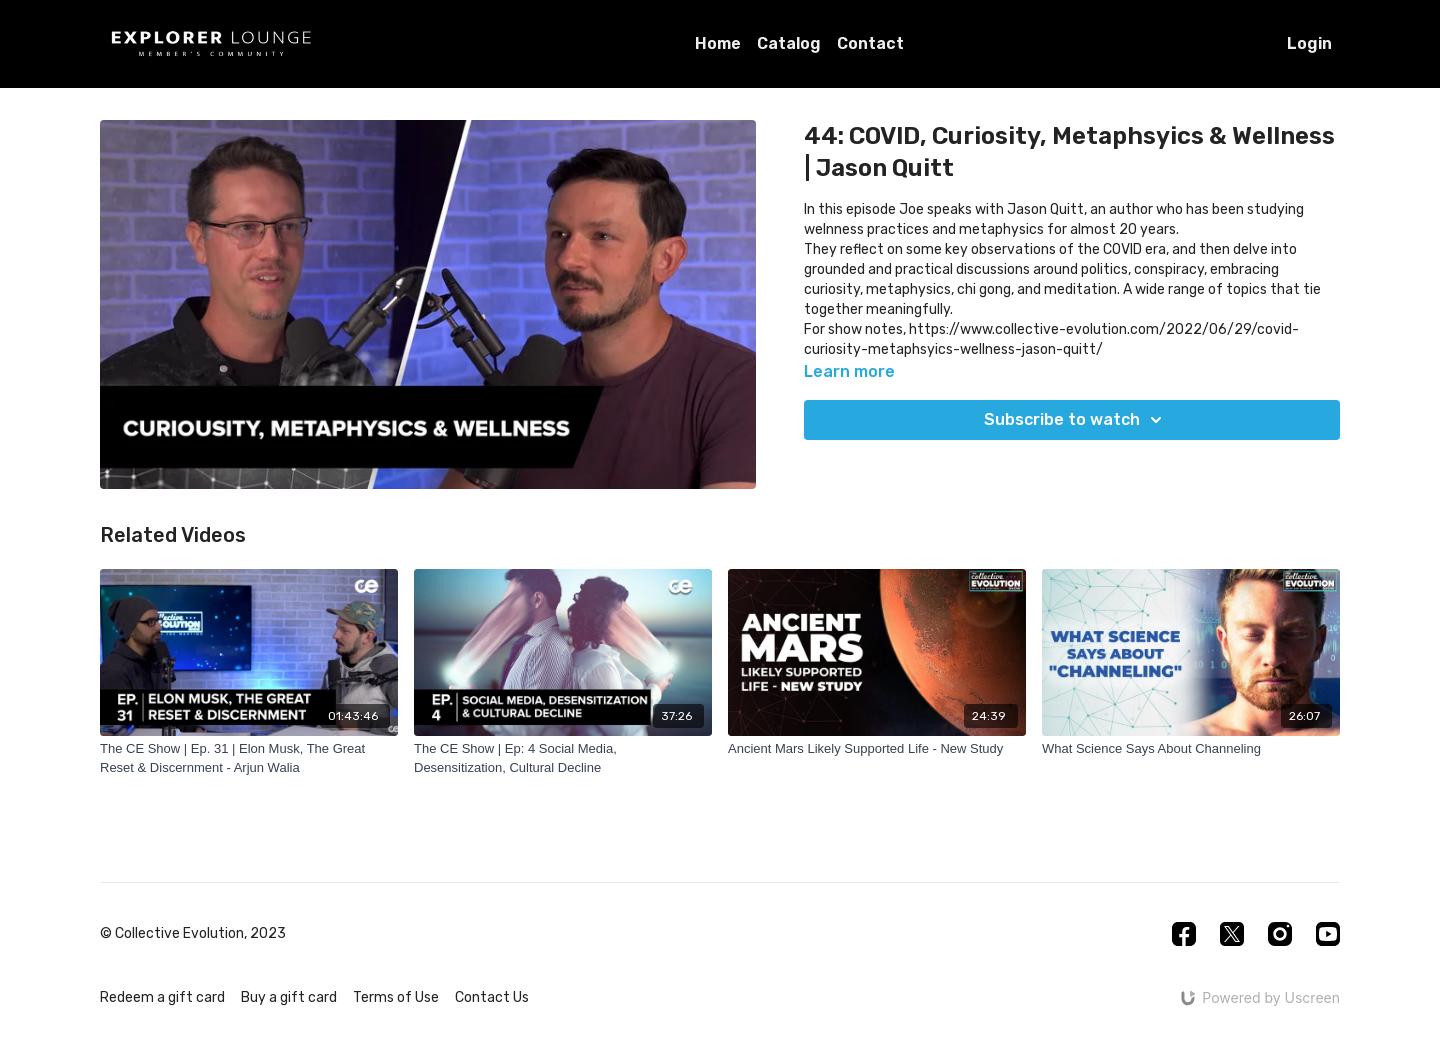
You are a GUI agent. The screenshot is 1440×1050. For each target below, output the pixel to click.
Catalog (789, 43)
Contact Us (492, 997)
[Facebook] (1184, 934)
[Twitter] (1232, 934)
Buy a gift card (289, 997)
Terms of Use (396, 997)
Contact (870, 43)
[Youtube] (1328, 934)
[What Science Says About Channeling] (1191, 749)
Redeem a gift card (162, 997)
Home (718, 43)
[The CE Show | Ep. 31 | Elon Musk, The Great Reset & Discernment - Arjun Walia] (249, 758)
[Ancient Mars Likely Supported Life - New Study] (877, 749)
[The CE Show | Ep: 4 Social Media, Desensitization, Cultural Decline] (563, 758)
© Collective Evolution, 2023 (193, 934)
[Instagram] (1280, 934)
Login (1309, 43)
